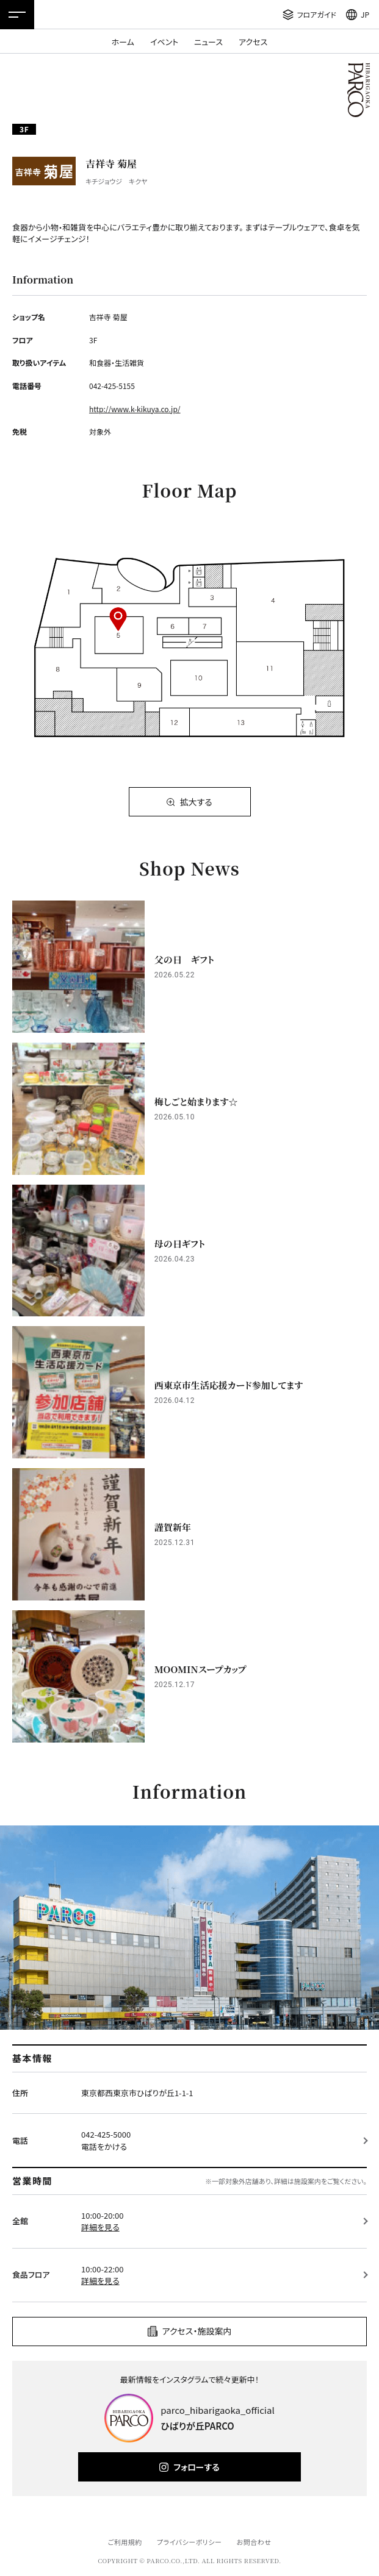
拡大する (195, 802)
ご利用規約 (124, 2542)
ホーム (123, 42)
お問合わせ (254, 2542)
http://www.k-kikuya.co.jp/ (135, 409)
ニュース (208, 42)
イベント (164, 42)
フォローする (196, 2467)
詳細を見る (100, 2227)
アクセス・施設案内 (197, 2331)
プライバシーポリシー (189, 2542)
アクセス (253, 42)
